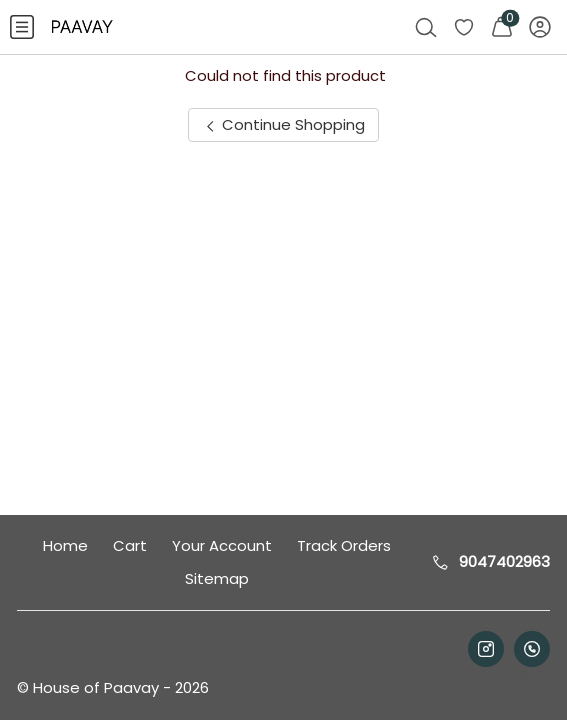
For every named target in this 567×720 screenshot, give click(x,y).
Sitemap (217, 578)
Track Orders (344, 545)
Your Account (222, 545)
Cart (130, 545)
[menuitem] (22, 27)
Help (520, 673)
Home (65, 545)
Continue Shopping (284, 124)
